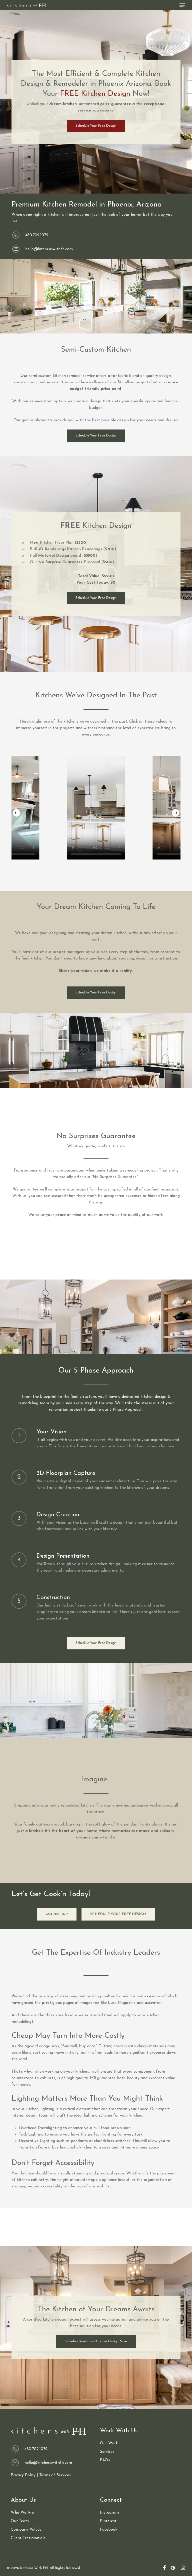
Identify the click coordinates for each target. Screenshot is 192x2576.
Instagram (109, 2513)
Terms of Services (55, 2475)
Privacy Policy (23, 2475)
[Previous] (16, 813)
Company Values (26, 2530)
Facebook (108, 2530)
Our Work (109, 2443)
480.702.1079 (36, 235)
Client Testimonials (28, 2538)
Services (107, 2452)
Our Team (20, 2521)
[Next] (175, 813)
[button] (182, 5)
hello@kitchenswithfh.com (49, 249)
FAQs (105, 2460)
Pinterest (108, 2521)
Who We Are (22, 2513)
